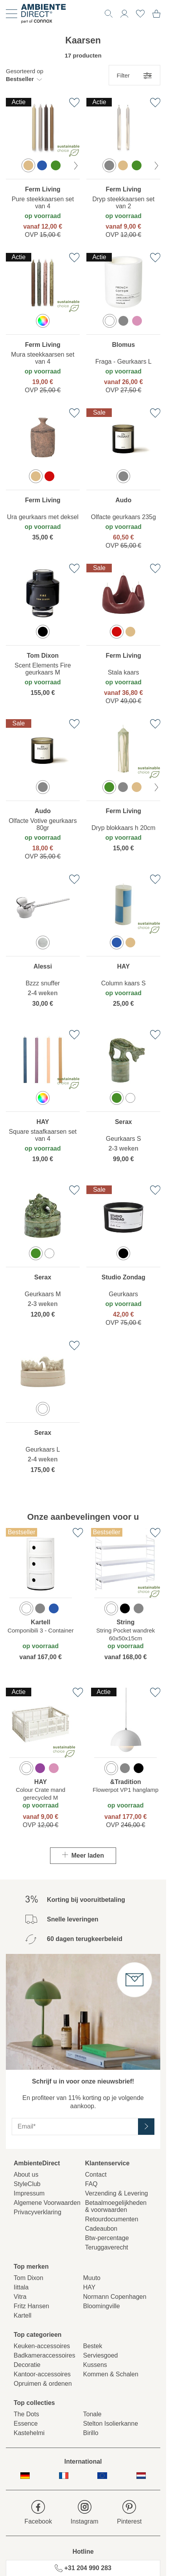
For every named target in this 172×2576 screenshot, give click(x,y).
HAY (89, 2287)
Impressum (29, 2193)
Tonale (92, 2414)
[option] (28, 165)
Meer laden (83, 1855)
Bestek (92, 2346)
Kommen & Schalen (110, 2374)
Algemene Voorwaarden (47, 2202)
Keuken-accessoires (42, 2346)
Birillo (91, 2433)
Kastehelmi (29, 2433)
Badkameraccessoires (44, 2355)
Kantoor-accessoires (42, 2374)
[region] (43, 170)
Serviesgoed (100, 2355)
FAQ (91, 2184)
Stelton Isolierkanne (110, 2423)
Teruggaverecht (106, 2247)
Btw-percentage (107, 2238)
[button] (24, 75)
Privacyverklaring (37, 2212)
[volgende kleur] (76, 165)
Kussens (95, 2364)
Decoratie (27, 2364)
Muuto (91, 2278)
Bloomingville (101, 2306)
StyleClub (27, 2184)
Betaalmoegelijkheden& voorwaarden (116, 2206)
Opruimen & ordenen (43, 2383)
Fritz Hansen (31, 2306)
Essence (26, 2423)
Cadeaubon (101, 2228)
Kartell (22, 2315)
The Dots (26, 2414)
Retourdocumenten (111, 2219)
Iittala (21, 2287)
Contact (96, 2174)
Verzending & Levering (116, 2193)
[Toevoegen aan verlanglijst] (74, 102)
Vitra (20, 2296)
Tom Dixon (28, 2278)
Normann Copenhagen (115, 2296)
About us (26, 2174)
